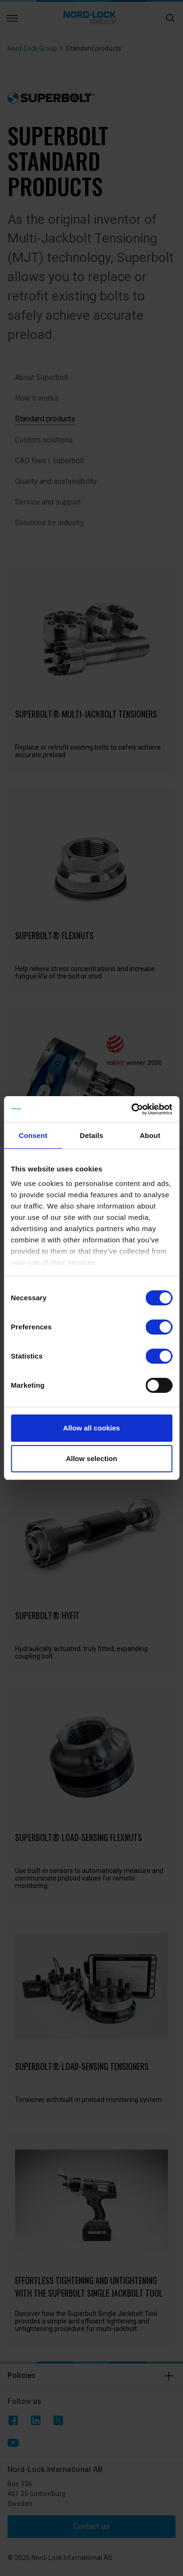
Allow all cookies (91, 1428)
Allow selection (91, 1458)
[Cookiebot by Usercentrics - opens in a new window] (131, 1109)
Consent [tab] (33, 1135)
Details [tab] (91, 1135)
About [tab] (150, 1135)
